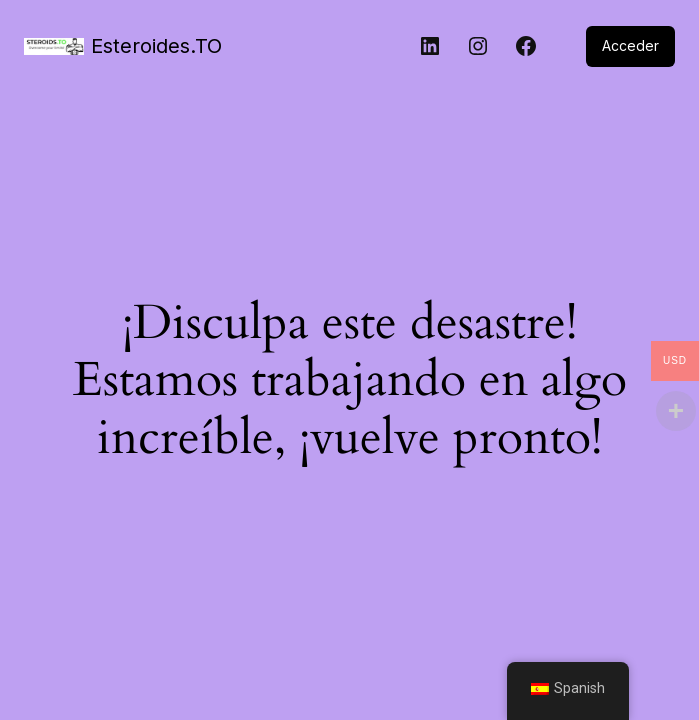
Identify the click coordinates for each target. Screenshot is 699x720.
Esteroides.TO (156, 46)
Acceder (630, 45)
